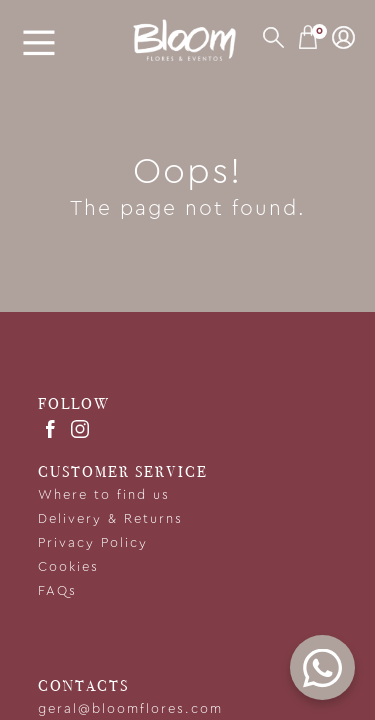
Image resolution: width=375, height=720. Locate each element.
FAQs (57, 591)
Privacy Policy (93, 543)
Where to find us (104, 495)
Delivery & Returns (110, 519)
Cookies (68, 567)
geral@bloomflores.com (130, 709)
